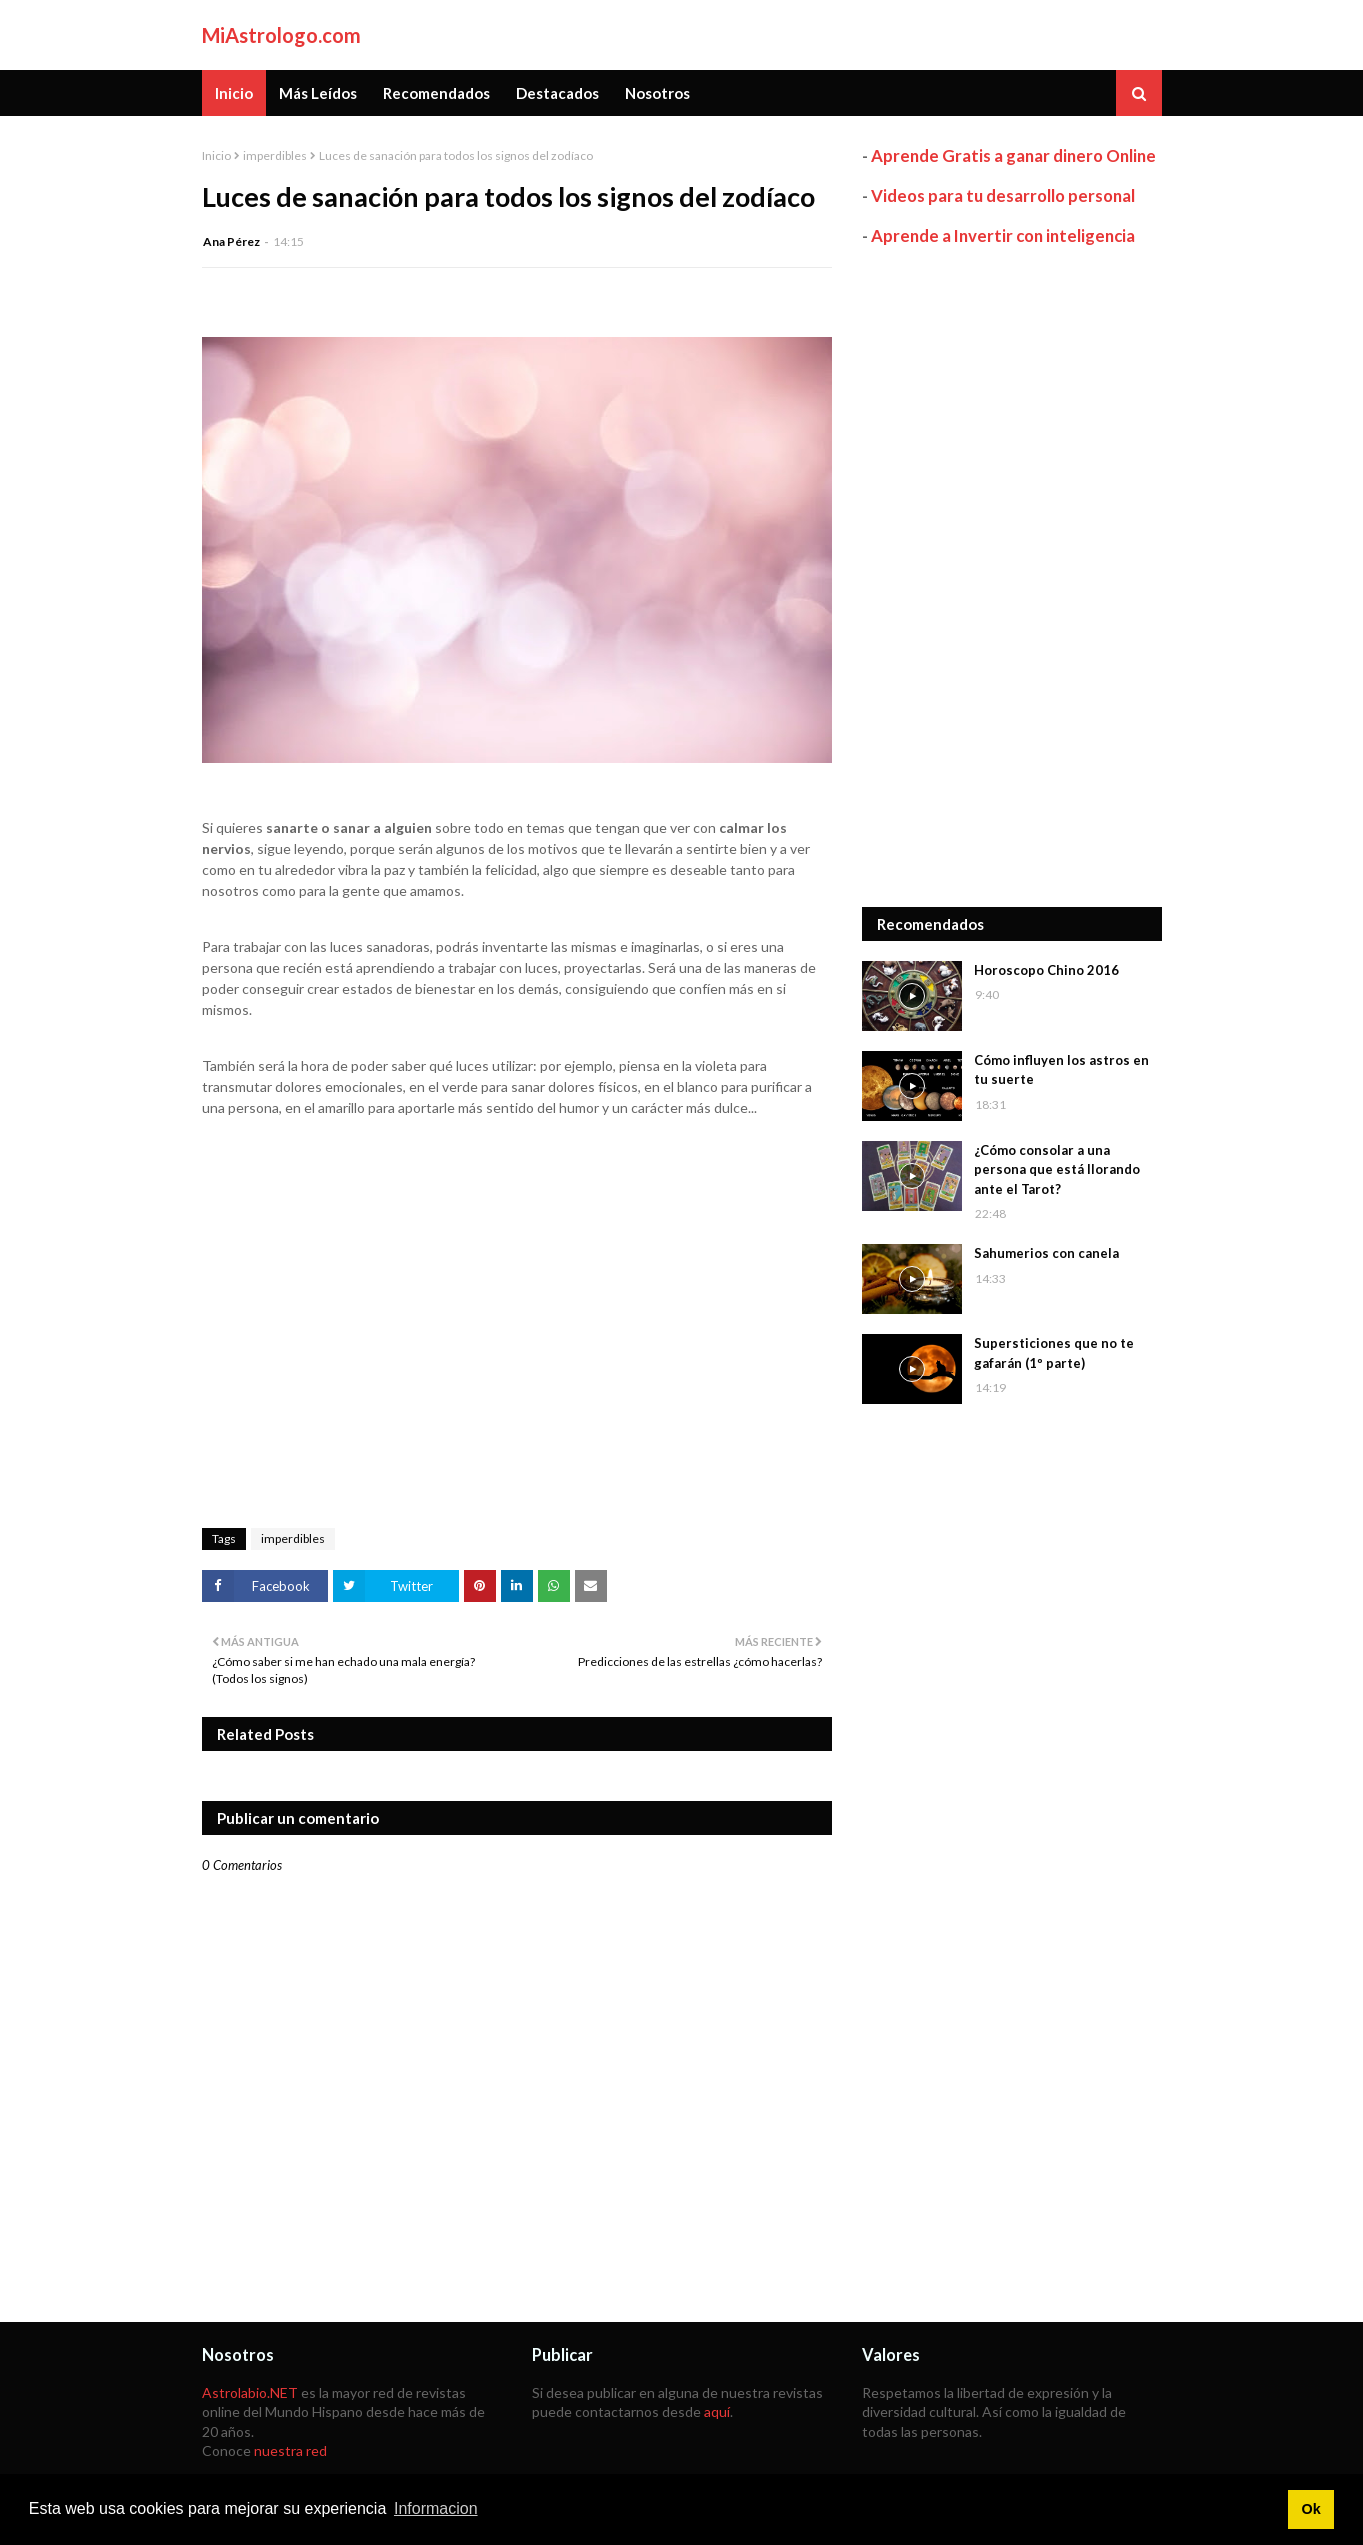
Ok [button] (1310, 2509)
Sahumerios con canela (1046, 1253)
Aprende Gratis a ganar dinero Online (1013, 155)
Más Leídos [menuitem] (318, 93)
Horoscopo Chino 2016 (1046, 970)
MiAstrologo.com (281, 35)
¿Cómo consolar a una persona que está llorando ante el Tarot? (1057, 1169)
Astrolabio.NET (250, 2392)
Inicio (216, 155)
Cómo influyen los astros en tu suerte (1061, 1070)
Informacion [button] (436, 2508)
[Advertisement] (1012, 577)
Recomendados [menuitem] (436, 93)
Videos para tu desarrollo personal (1003, 195)
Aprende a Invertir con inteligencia (1003, 235)
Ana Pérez (231, 241)
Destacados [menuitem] (557, 93)
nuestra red (290, 2450)
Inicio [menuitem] (234, 93)
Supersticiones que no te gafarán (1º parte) (1054, 1353)
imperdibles (275, 155)
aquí (717, 2411)
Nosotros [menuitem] (657, 93)
